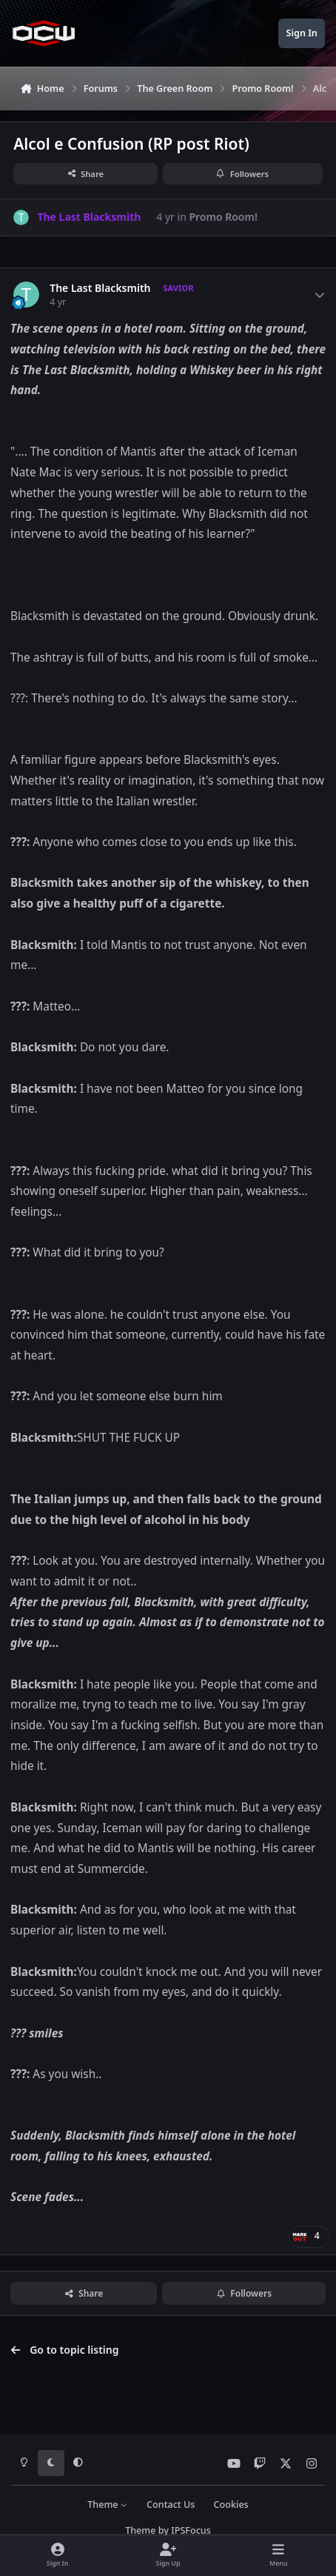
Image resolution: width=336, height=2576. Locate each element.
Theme (107, 2504)
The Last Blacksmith (100, 288)
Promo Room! (223, 217)
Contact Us (171, 2504)
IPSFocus (191, 2530)
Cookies (231, 2504)
